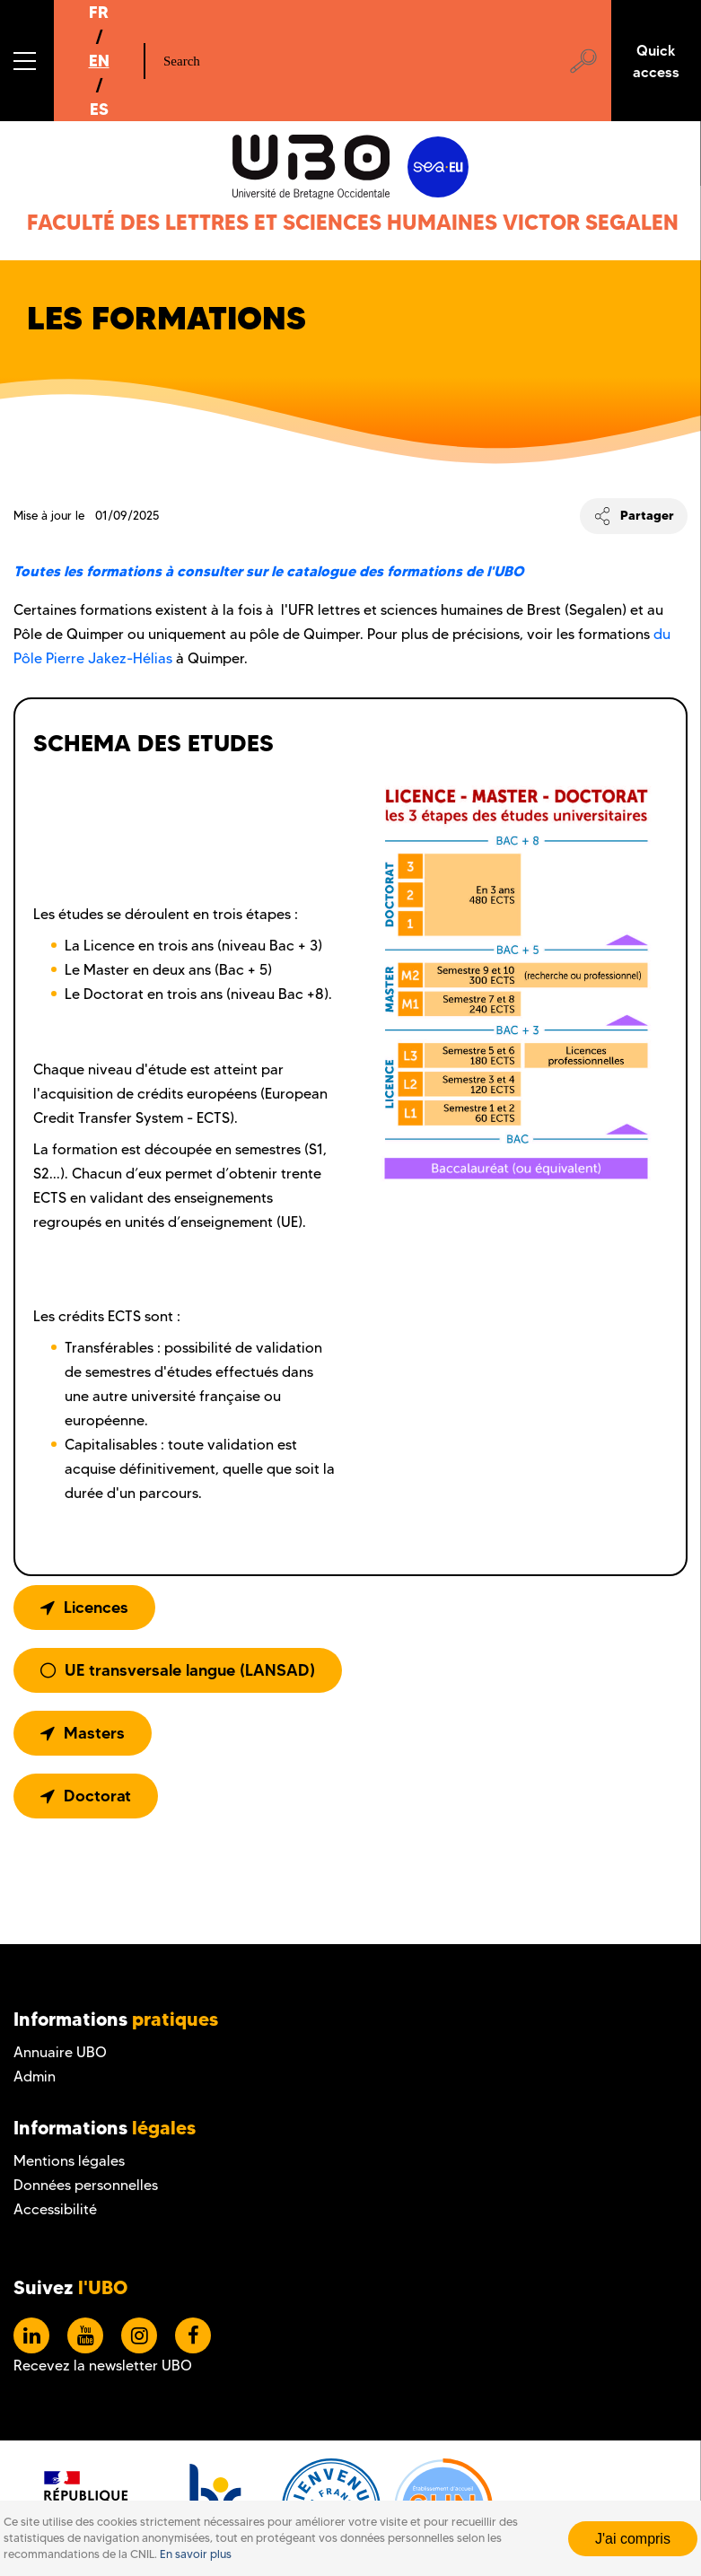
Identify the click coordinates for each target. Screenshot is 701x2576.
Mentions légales (69, 2160)
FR (99, 12)
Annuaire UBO (60, 2052)
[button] (27, 60)
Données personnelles (85, 2185)
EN (99, 60)
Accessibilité (55, 2209)
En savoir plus (196, 2554)
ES (99, 109)
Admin (34, 2076)
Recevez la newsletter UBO (102, 2365)
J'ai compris (632, 2538)
